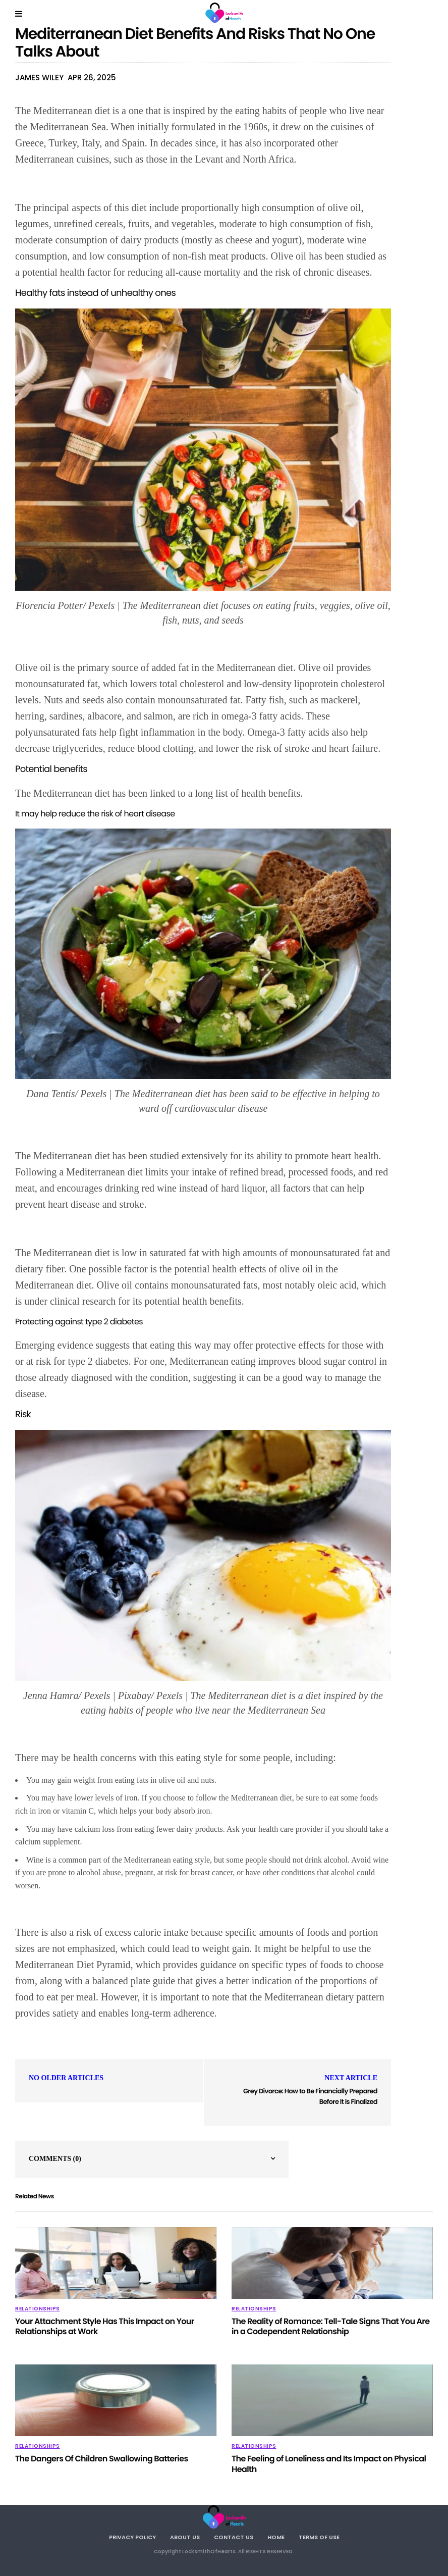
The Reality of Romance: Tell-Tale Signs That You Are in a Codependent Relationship (330, 2326)
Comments (55, 2158)
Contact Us (233, 2537)
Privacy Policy (132, 2537)
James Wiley (39, 77)
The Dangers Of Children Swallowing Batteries (101, 2458)
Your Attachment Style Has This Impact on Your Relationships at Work (104, 2326)
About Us (185, 2537)
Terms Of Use (319, 2537)
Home (276, 2537)
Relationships (37, 2308)
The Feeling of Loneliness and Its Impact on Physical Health (329, 2464)
